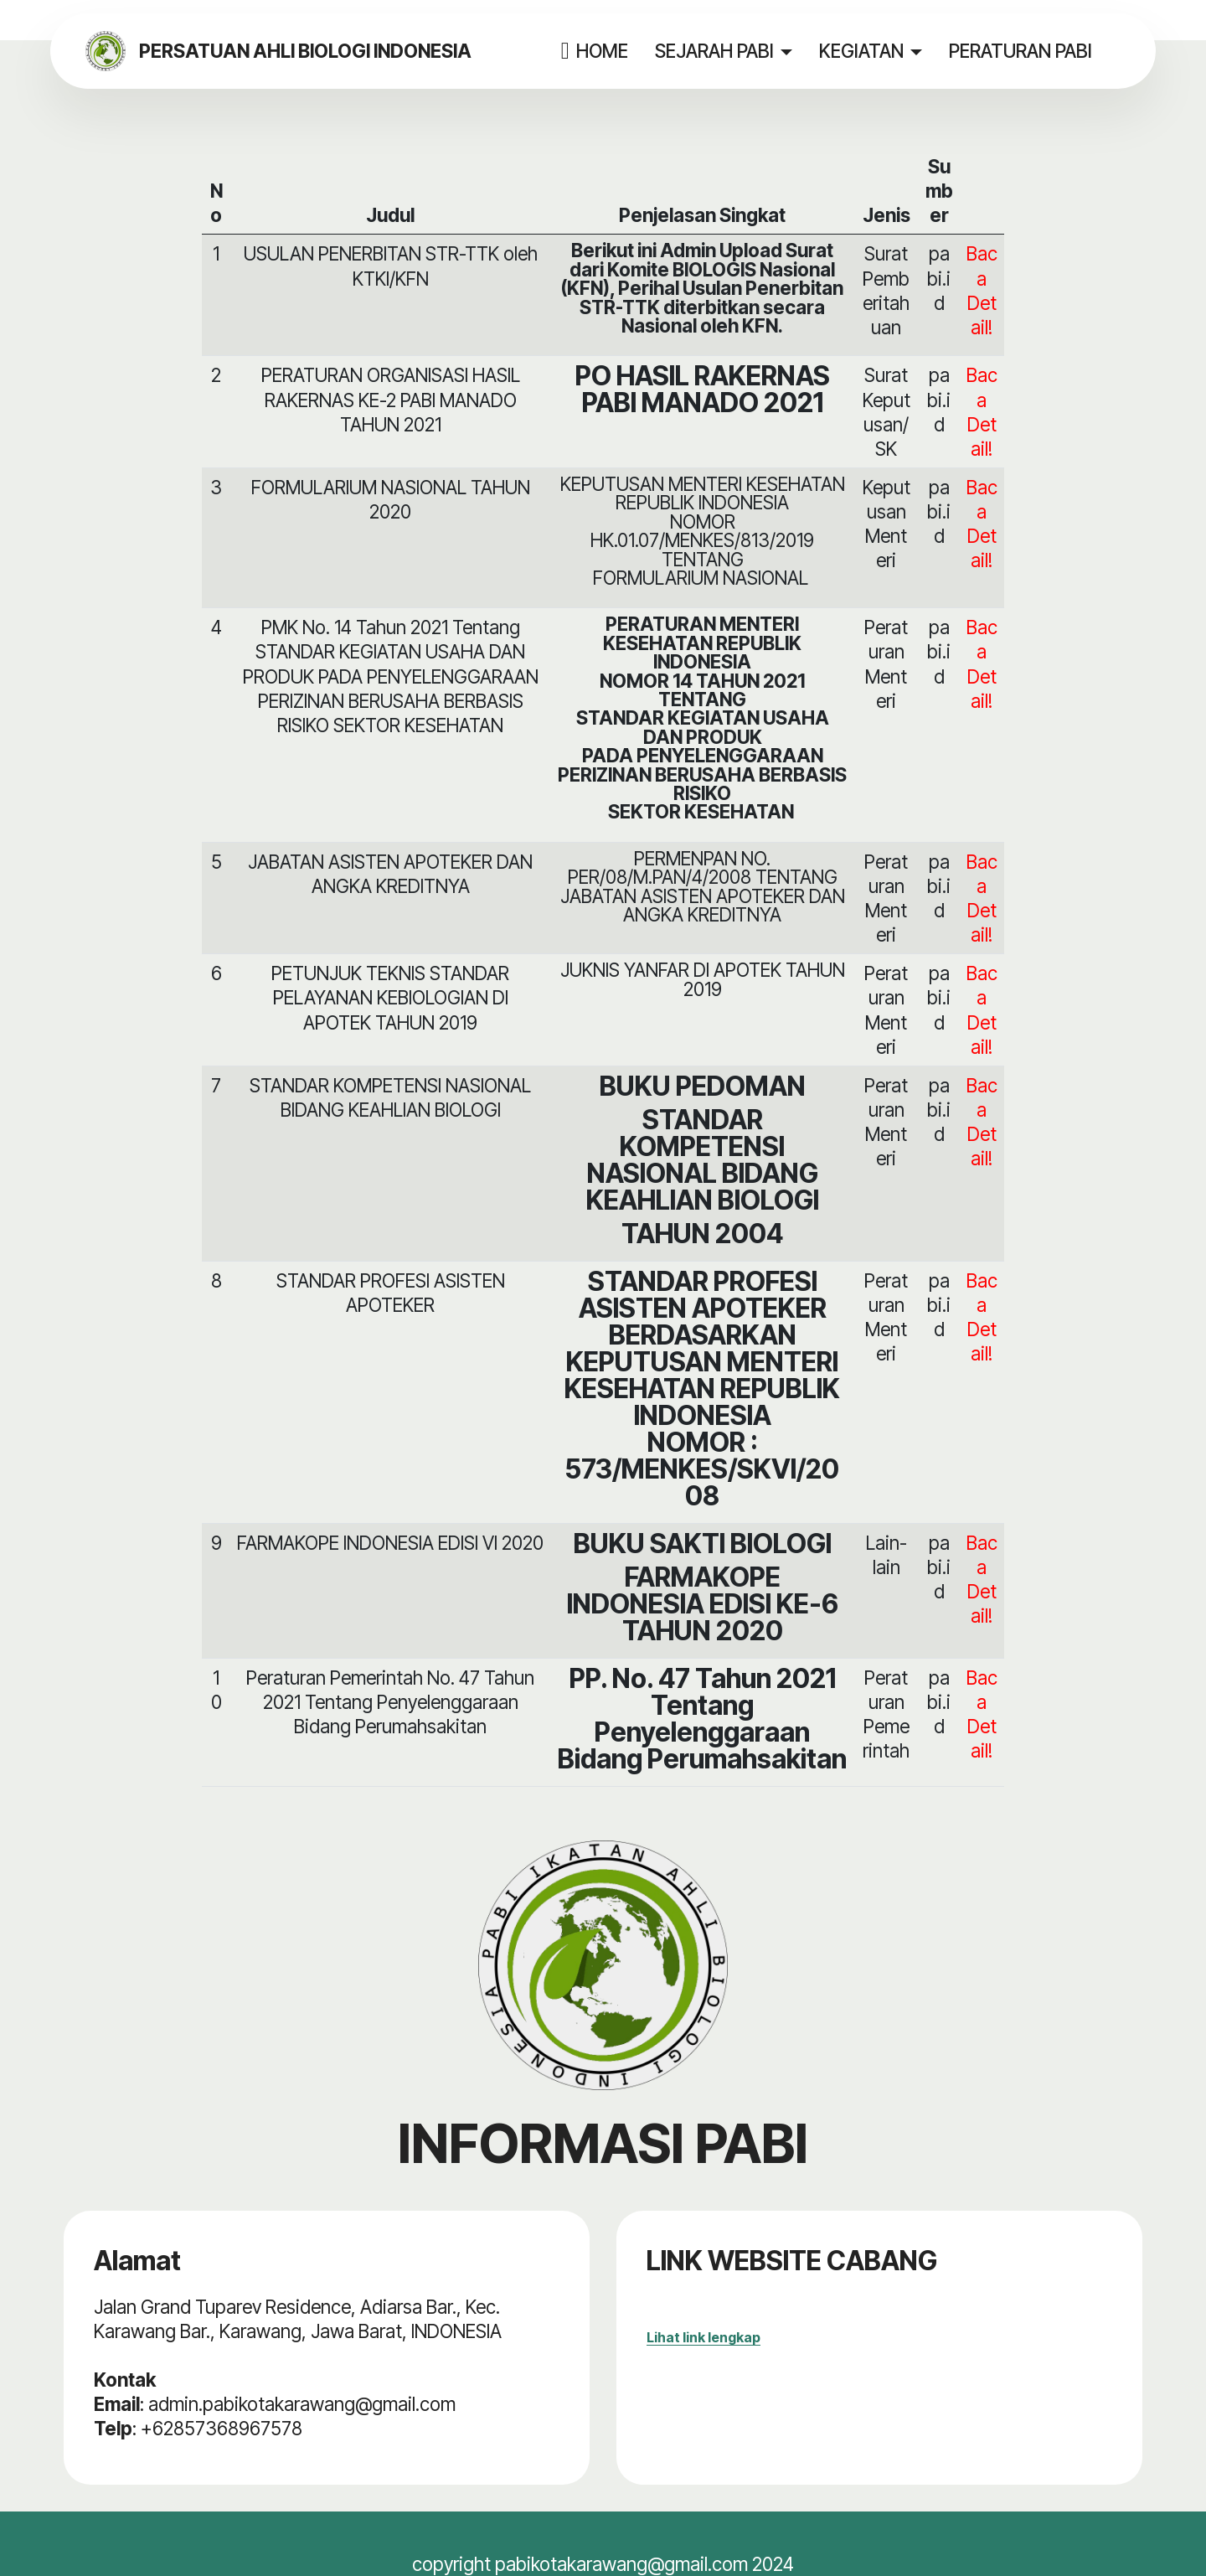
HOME (603, 51)
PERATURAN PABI (1030, 50)
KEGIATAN (871, 50)
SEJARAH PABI (724, 50)
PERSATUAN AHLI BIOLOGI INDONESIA (332, 51)
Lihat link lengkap (703, 2337)
